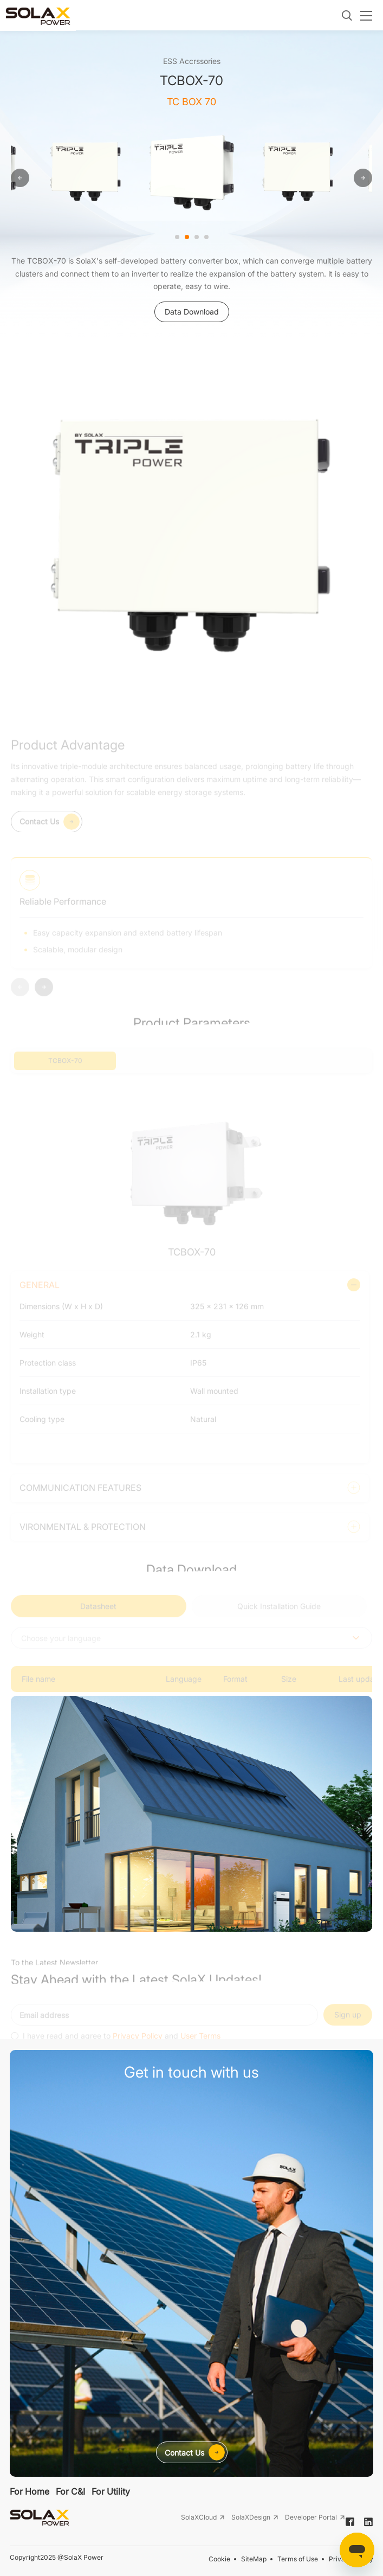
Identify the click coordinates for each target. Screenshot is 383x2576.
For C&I (70, 2491)
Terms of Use (297, 2559)
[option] (86, 170)
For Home (29, 2491)
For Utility (111, 2491)
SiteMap (254, 2559)
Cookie (219, 2559)
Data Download (192, 311)
